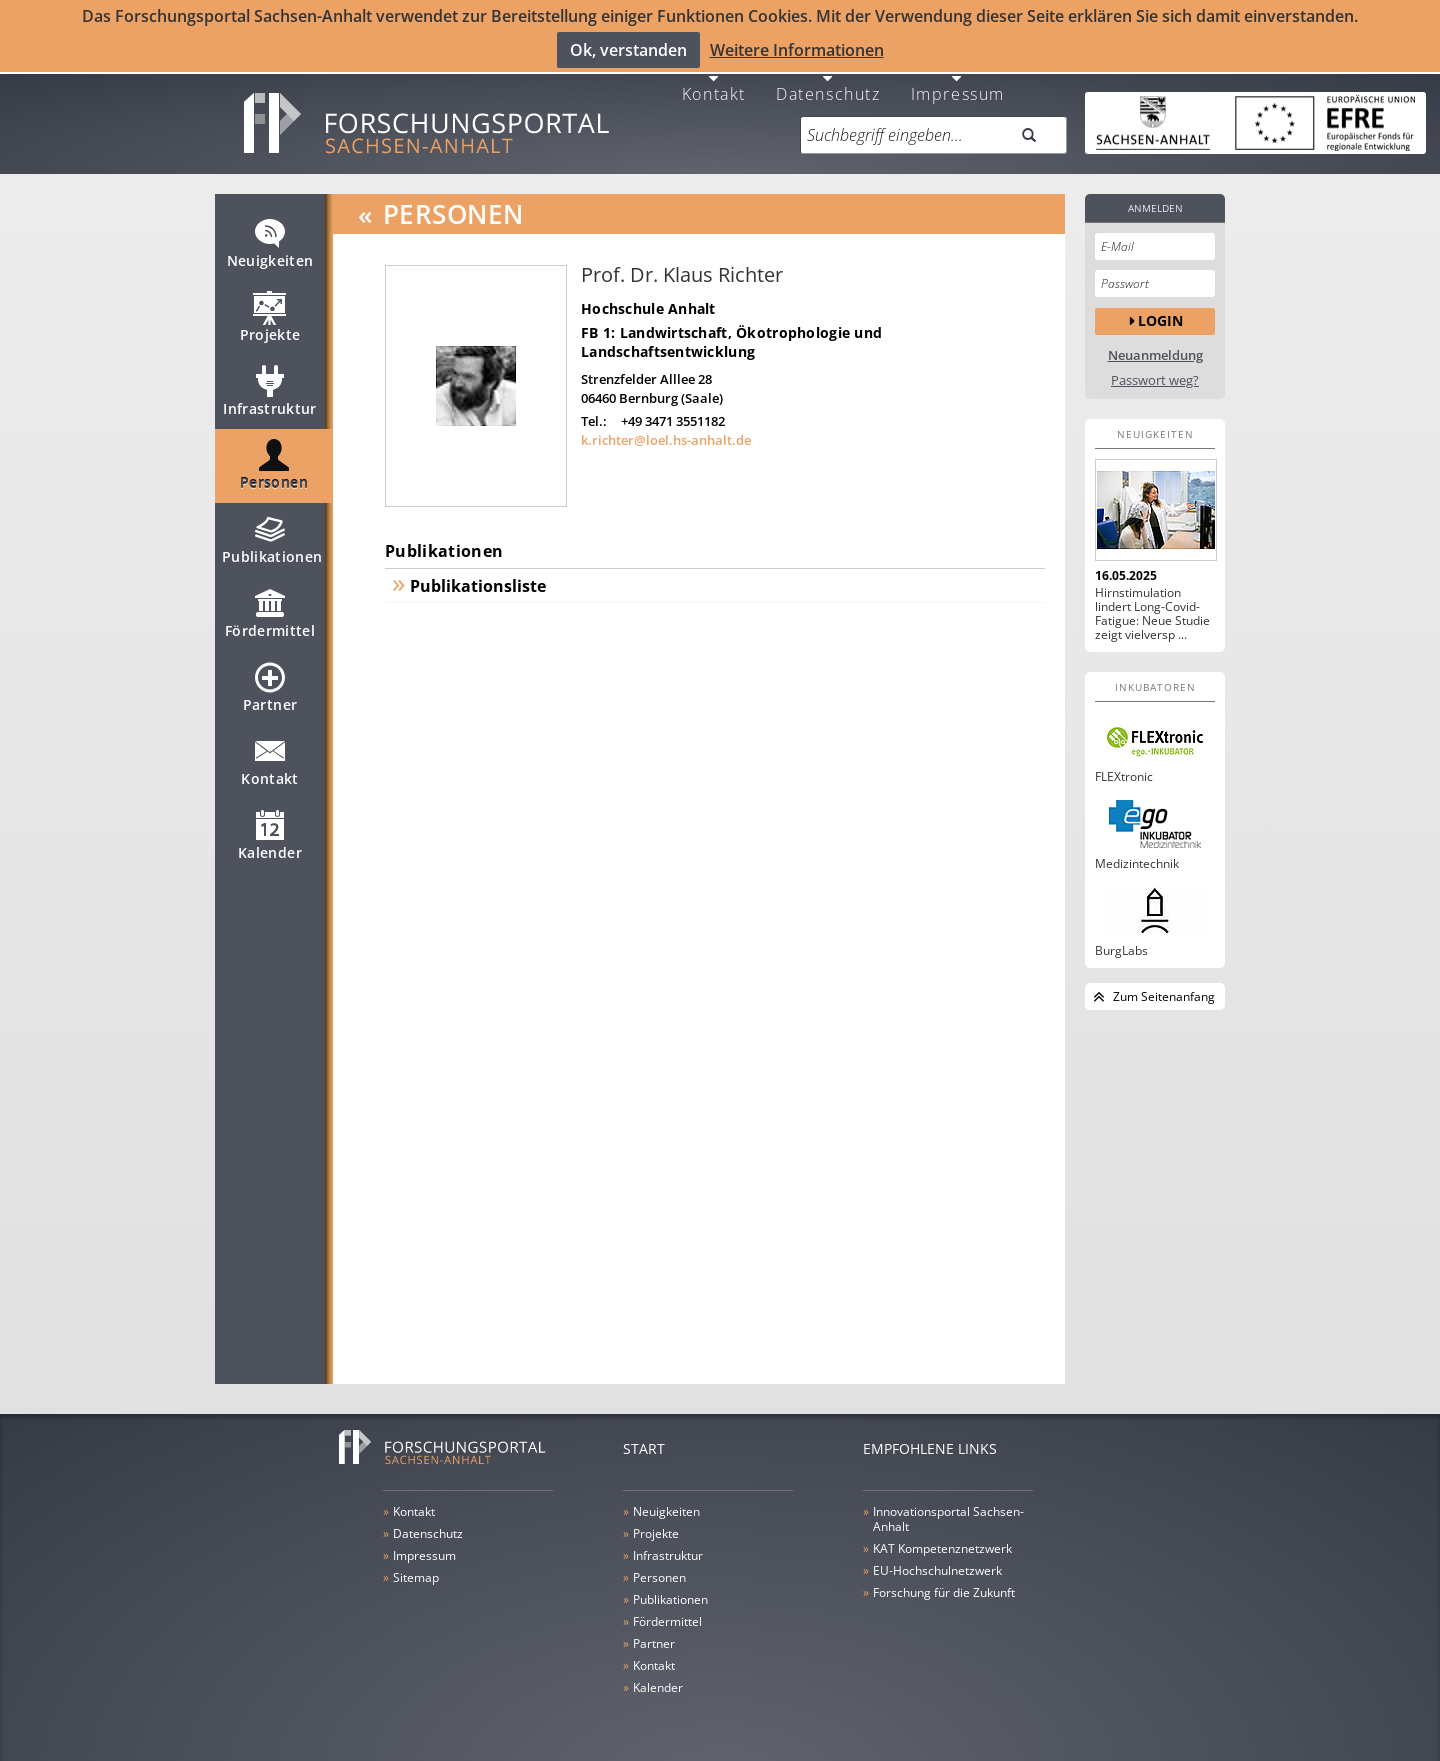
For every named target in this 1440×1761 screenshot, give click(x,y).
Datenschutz (828, 82)
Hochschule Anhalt (648, 298)
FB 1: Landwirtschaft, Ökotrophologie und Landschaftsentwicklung (731, 332)
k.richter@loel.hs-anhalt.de (666, 430)
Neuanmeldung (1155, 345)
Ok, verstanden (628, 49)
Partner (270, 686)
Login (1160, 311)
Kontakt (714, 82)
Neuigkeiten (270, 242)
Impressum (958, 82)
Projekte (270, 316)
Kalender (270, 834)
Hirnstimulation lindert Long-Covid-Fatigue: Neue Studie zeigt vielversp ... (1152, 604)
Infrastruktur (270, 390)
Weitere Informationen (797, 49)
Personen (274, 464)
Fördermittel (270, 612)
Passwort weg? (1155, 370)
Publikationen (272, 538)
